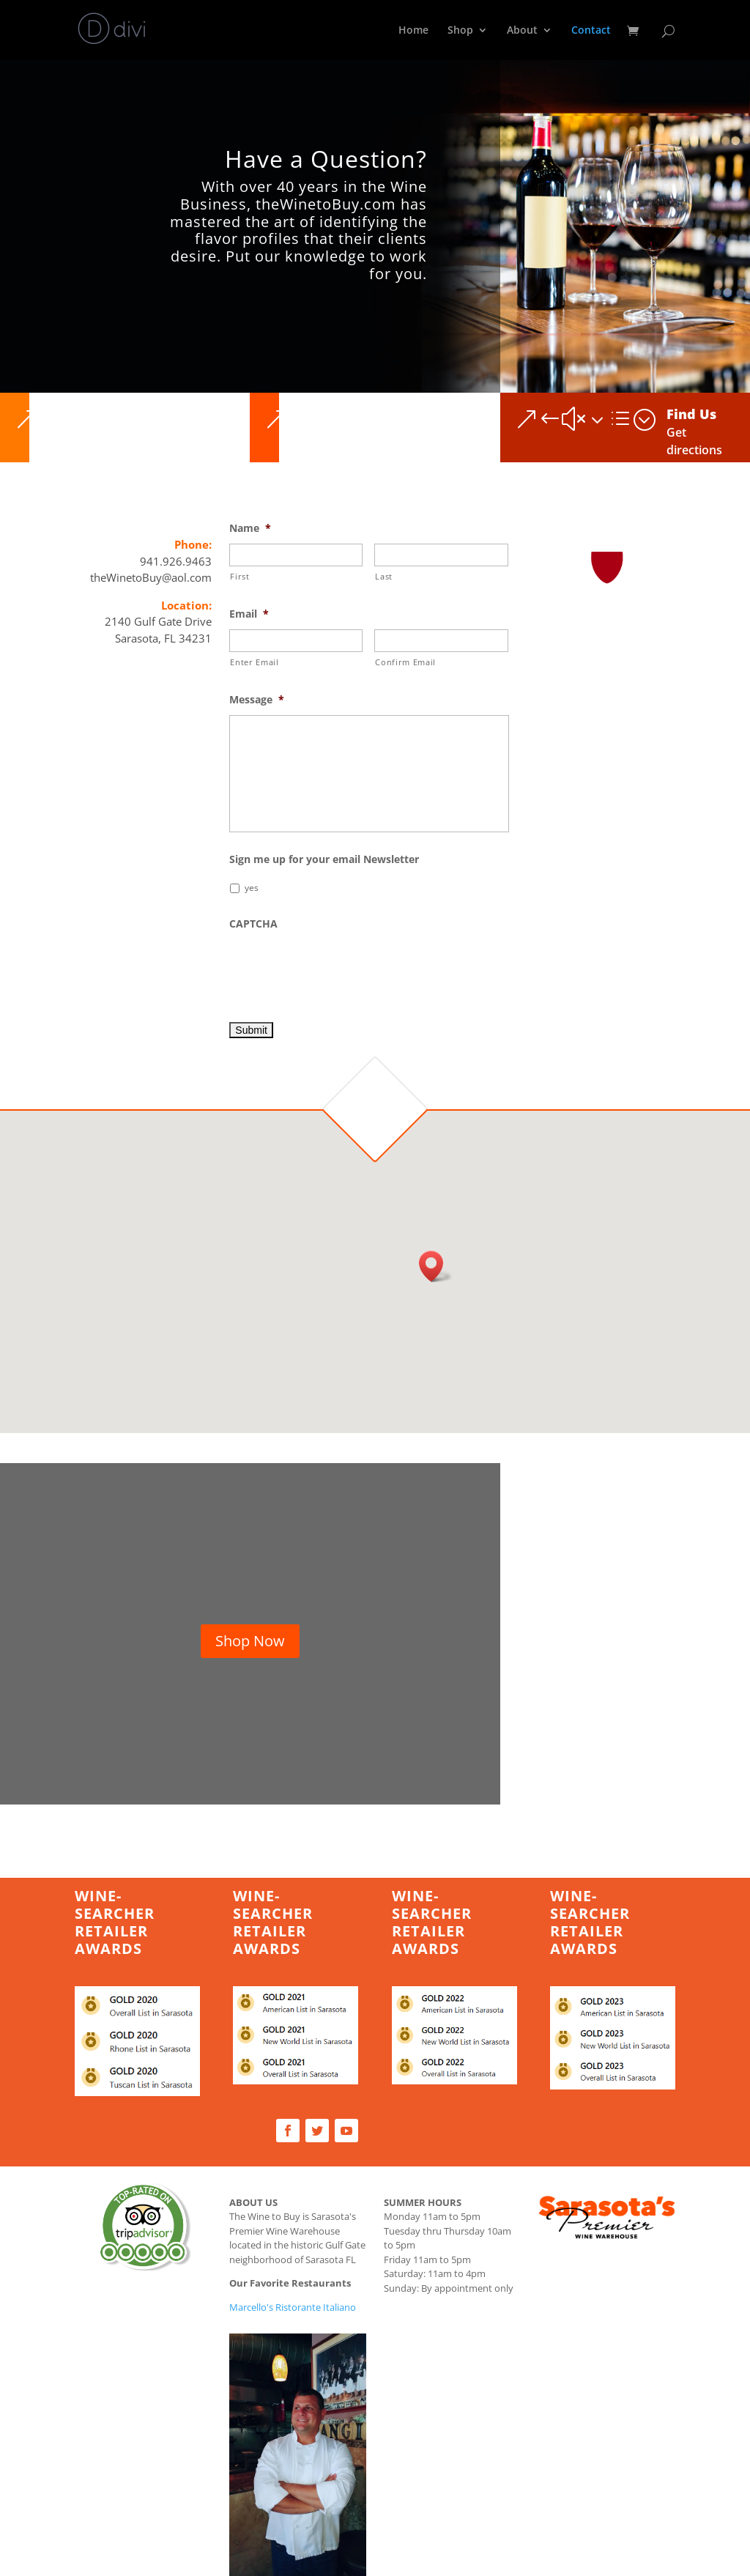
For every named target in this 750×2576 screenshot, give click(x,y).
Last (384, 576)
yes (252, 887)
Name (250, 528)
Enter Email (254, 661)
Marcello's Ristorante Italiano (292, 2307)
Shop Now (250, 1641)
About (522, 31)
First (239, 576)
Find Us (691, 414)
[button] (436, 1266)
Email (249, 614)
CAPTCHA (253, 923)
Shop (460, 31)
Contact (591, 31)
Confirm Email (405, 661)
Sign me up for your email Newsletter (324, 859)
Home (413, 31)
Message (256, 699)
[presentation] (340, 967)
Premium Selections (450, 420)
